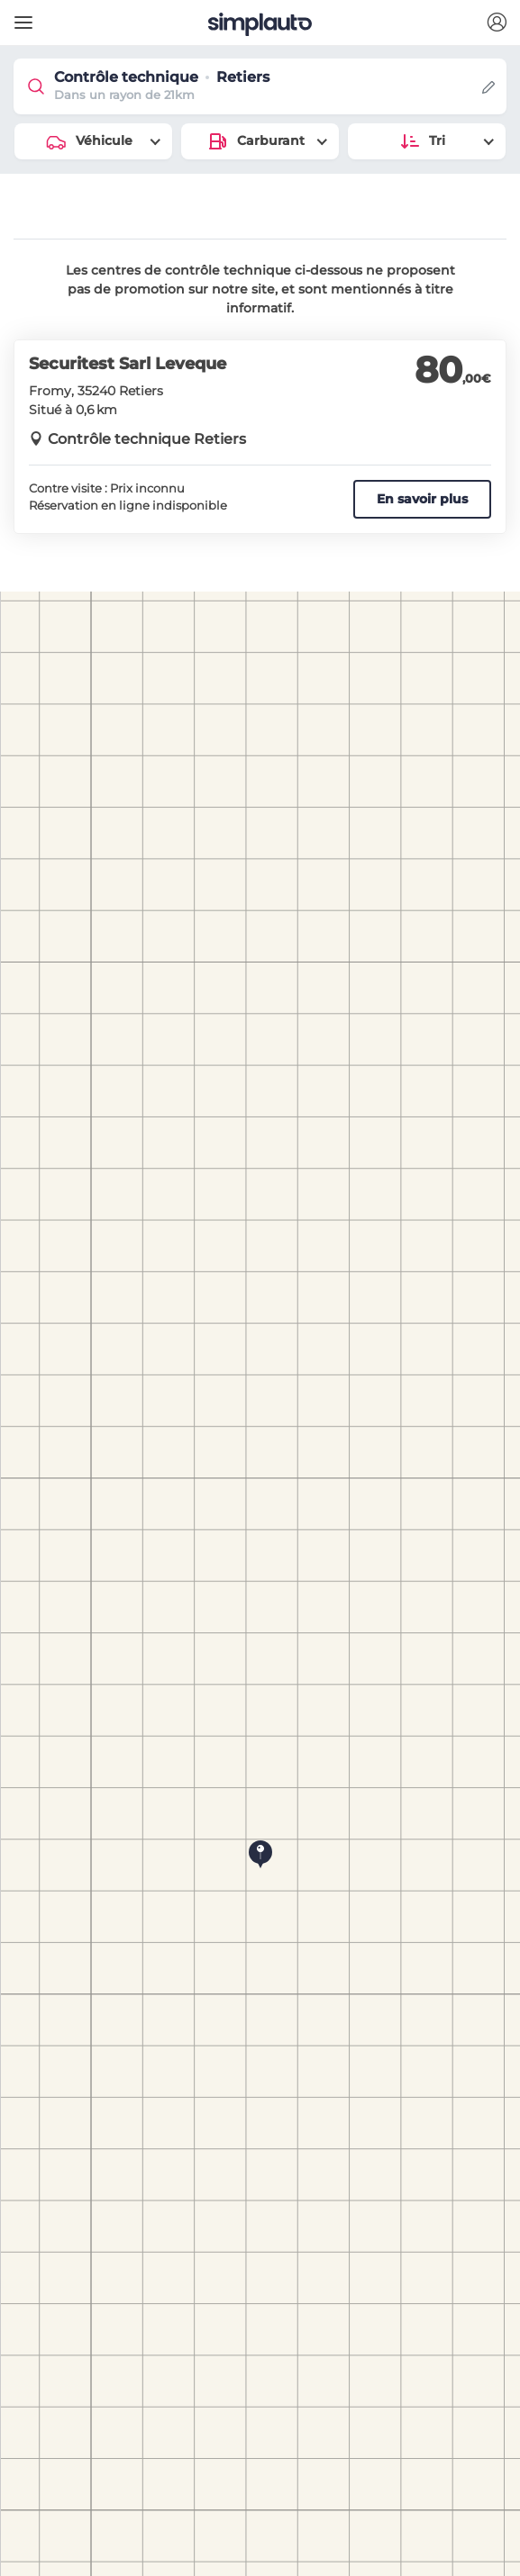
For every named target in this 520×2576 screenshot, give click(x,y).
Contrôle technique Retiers (147, 438)
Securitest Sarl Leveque (127, 364)
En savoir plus (422, 499)
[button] (496, 23)
